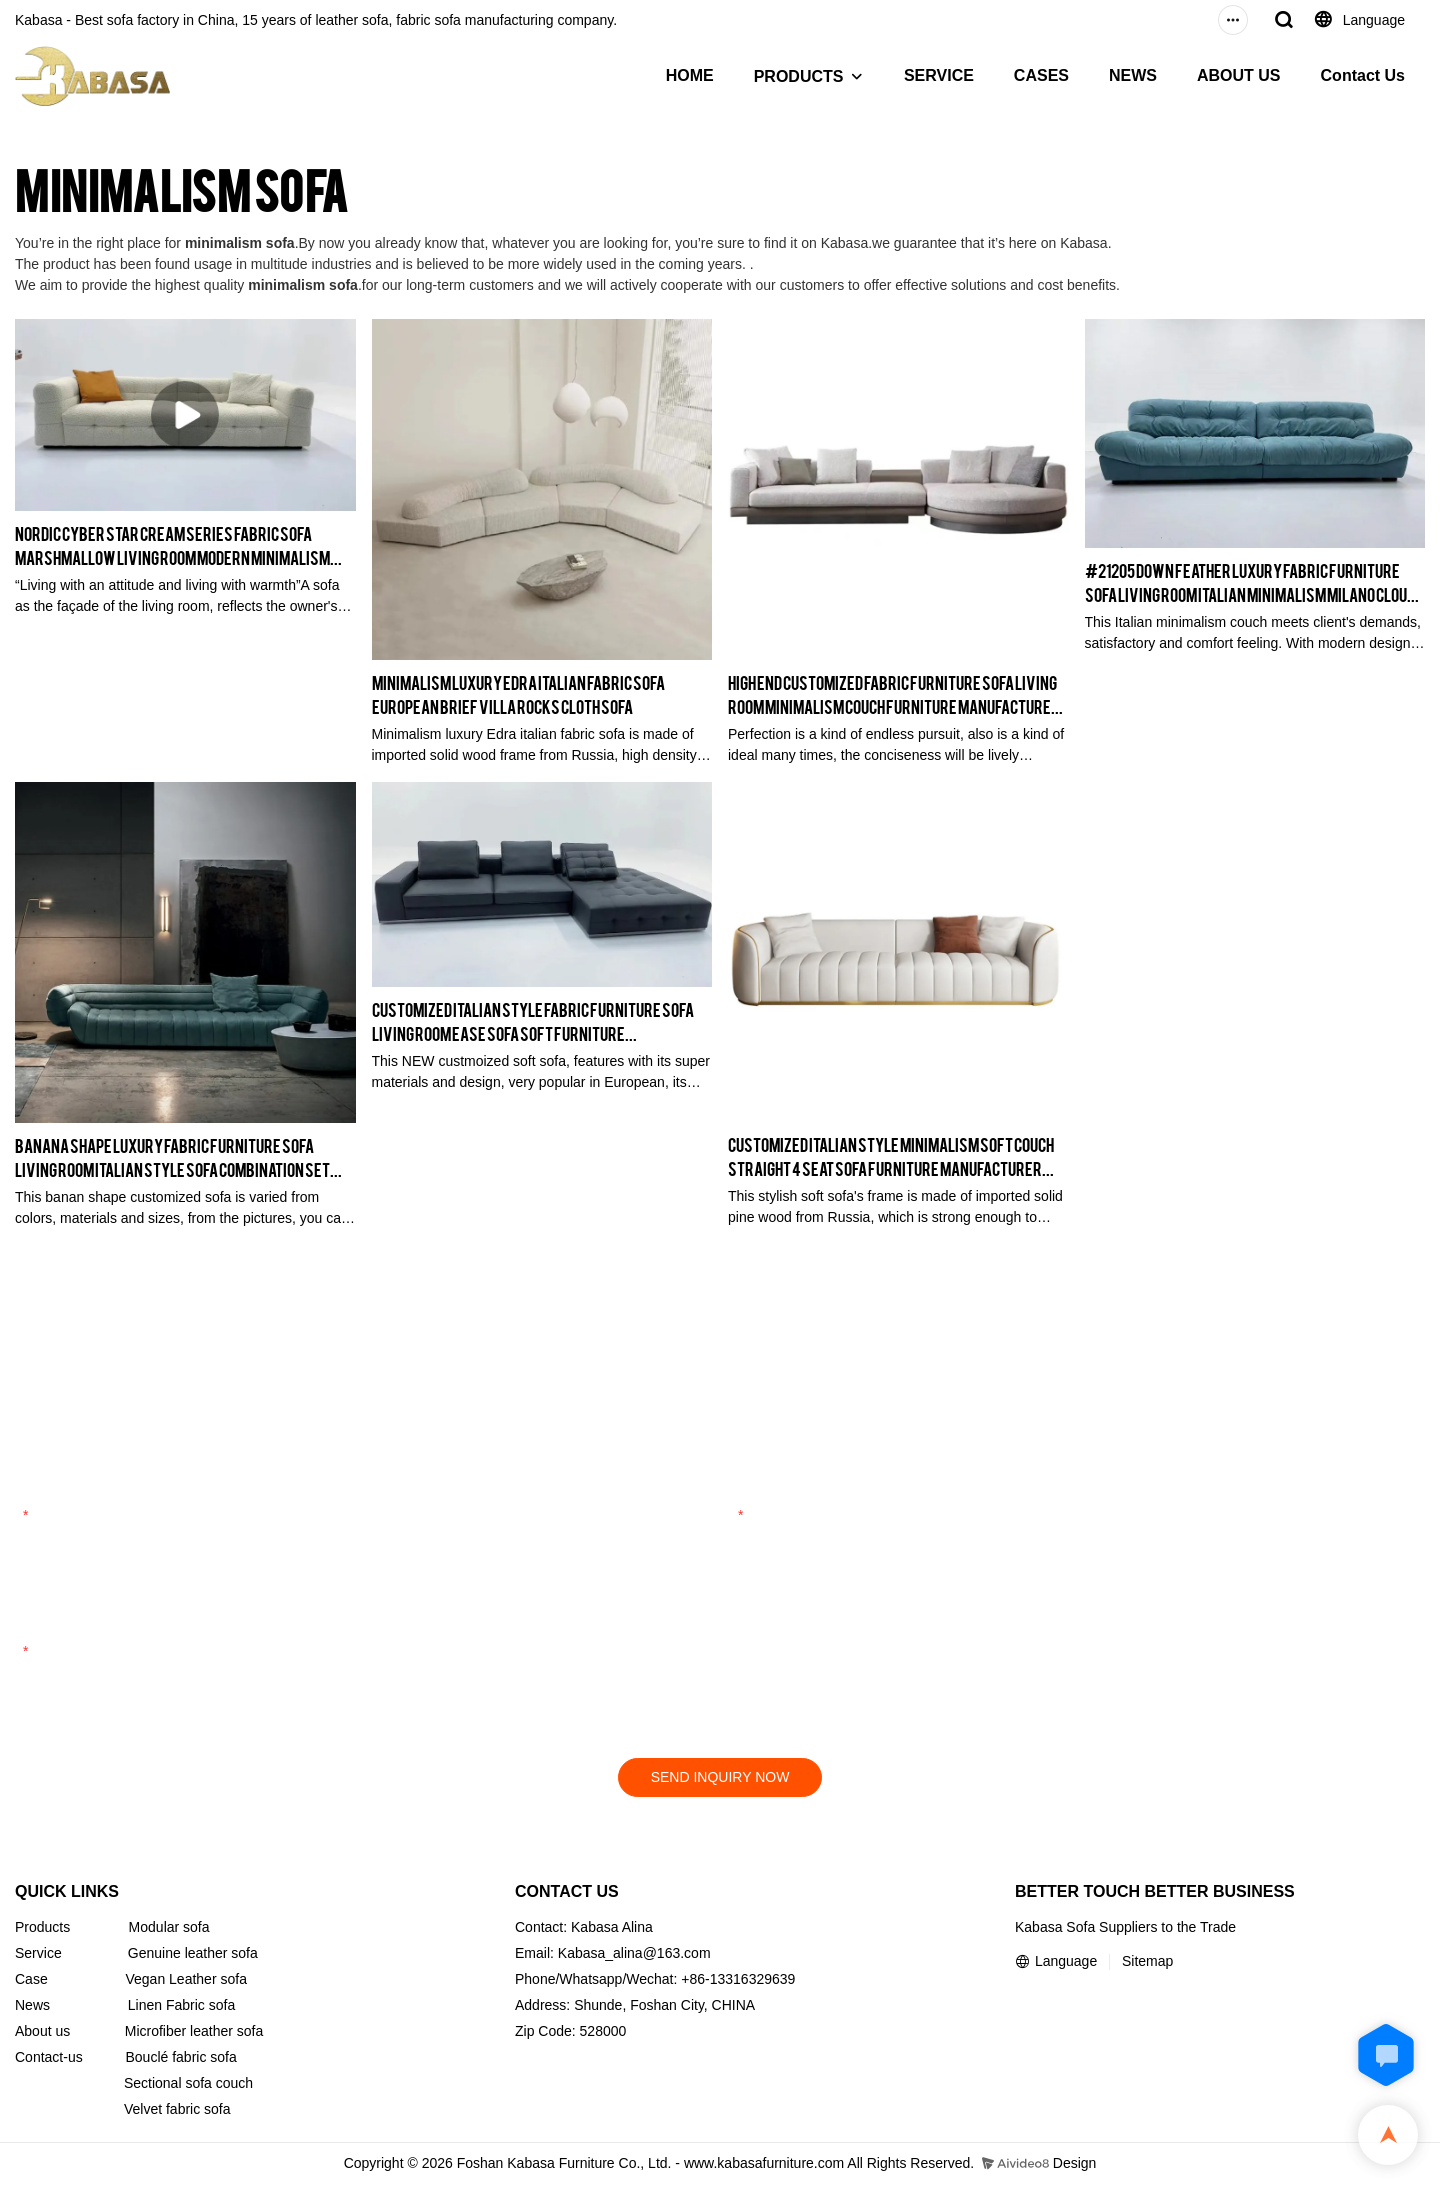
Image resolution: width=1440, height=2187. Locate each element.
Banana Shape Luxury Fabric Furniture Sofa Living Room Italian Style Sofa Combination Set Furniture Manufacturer (172, 1157)
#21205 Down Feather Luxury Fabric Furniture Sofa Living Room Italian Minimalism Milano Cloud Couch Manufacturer (1250, 582)
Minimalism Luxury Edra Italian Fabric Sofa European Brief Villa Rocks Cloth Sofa (518, 693)
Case (31, 1982)
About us (42, 2034)
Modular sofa (169, 1930)
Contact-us (49, 2060)
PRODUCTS (799, 76)
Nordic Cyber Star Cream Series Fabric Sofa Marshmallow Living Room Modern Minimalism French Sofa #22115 (172, 545)
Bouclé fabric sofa (181, 2060)
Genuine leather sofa (193, 1956)
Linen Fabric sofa (181, 2008)
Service (38, 1956)
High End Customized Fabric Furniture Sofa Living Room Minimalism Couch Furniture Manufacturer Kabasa (894, 694)
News (32, 2008)
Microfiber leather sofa (194, 2034)
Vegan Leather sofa (185, 1982)
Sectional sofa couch (188, 2086)
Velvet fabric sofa (177, 2112)
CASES (1041, 75)
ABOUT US (1239, 75)
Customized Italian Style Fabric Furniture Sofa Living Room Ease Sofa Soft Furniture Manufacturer (533, 1021)
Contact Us (1363, 75)
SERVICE (939, 75)
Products (42, 1930)
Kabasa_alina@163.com (634, 1956)
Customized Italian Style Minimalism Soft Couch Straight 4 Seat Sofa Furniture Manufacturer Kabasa (891, 1156)
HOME (690, 75)
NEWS (1133, 75)
